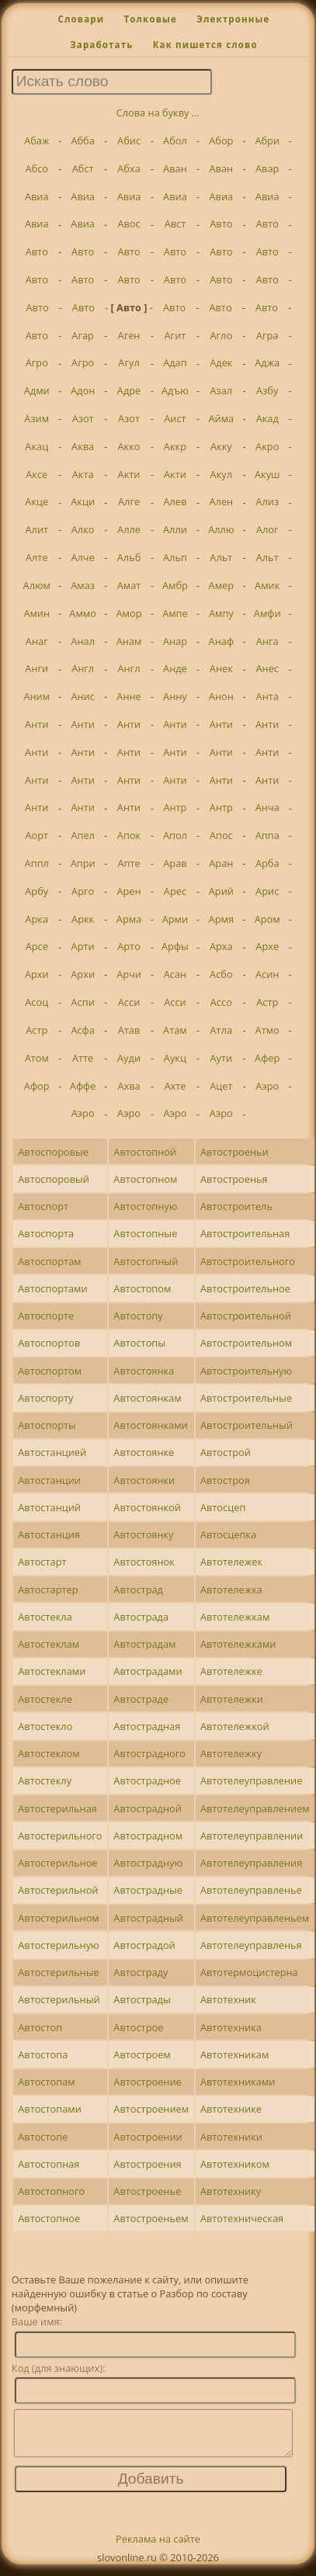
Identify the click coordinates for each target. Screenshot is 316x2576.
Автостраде (140, 1699)
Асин (267, 974)
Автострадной (147, 1808)
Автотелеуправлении (251, 1836)
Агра (267, 335)
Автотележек (231, 1562)
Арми (175, 919)
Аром (267, 919)
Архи (37, 974)
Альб (129, 557)
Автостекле (45, 1699)
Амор (129, 613)
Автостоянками (150, 1425)
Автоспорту (45, 1398)
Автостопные (145, 1233)
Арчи (128, 974)
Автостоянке (143, 1452)
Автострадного (149, 1753)
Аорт (36, 835)
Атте (82, 1058)
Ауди (129, 1058)
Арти (83, 946)
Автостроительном (246, 1343)
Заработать (101, 44)
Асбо (221, 974)
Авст (175, 224)
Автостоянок (144, 1562)
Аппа (267, 835)
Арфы (175, 946)
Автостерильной (58, 1890)
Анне (128, 696)
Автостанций (49, 1507)
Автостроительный (246, 1425)
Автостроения (147, 2164)
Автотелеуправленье (251, 1890)
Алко (83, 529)
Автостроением (151, 2109)
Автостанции (49, 1480)
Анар (175, 641)
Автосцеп (222, 1507)
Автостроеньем (150, 2218)
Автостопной (144, 1152)
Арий (221, 891)
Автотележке (231, 1671)
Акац (36, 446)
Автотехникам (234, 2054)
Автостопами (50, 2109)
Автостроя (225, 1480)
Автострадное (147, 1780)
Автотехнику (230, 2191)
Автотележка (231, 1590)
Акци (83, 501)
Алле (129, 529)
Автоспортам (49, 1261)
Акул (221, 474)
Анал (83, 641)
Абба (82, 140)
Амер (221, 585)
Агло (221, 335)
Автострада (140, 1617)
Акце (36, 501)
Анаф (221, 641)
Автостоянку (143, 1534)
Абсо (36, 168)
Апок (129, 835)
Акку (221, 446)
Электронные (232, 19)
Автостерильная (57, 1808)
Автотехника (231, 2027)
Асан (175, 974)
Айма (221, 418)
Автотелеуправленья (251, 1945)
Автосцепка (228, 1534)
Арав (174, 863)
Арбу (36, 891)
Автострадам (144, 1644)
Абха (129, 168)
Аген (129, 335)
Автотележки (231, 1699)
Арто (129, 946)
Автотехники (231, 2137)
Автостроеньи (234, 1152)
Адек (221, 362)
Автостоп (40, 2027)
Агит (175, 335)
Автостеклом (49, 1753)
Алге (129, 501)
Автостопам (46, 2082)
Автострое (138, 2027)
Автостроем (141, 2054)
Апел (83, 835)
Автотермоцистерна (249, 1972)
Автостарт (42, 1562)
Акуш (267, 474)
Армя (221, 919)
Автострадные (147, 1890)
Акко (129, 446)
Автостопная (48, 2164)
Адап (175, 362)
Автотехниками (238, 2082)
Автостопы (139, 1343)
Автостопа (43, 2054)
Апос (221, 835)
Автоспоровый (53, 1179)
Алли (175, 529)
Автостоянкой (147, 1507)
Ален (221, 501)
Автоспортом (50, 1371)
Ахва (128, 1086)
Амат (129, 585)
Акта (83, 474)
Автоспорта (46, 1233)
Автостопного (51, 2191)
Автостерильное (57, 1863)
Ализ (267, 501)
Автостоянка (143, 1371)
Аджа (267, 362)
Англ (82, 668)
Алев (174, 501)
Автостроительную (246, 1371)
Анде (175, 668)
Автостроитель (236, 1206)
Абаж (36, 140)
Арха (221, 946)
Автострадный (148, 1918)
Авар (267, 168)
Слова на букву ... (158, 113)
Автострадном (147, 1836)
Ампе (175, 613)
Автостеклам (48, 1644)
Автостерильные (58, 1972)
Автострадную (147, 1863)
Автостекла (45, 1617)
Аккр (175, 446)
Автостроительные (246, 1398)
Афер (267, 1058)
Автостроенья (234, 1179)
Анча (267, 807)
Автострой (225, 1452)
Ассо (221, 1002)
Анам (129, 641)
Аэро (267, 1086)
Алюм (36, 585)
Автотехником (234, 2164)
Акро (267, 446)
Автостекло (45, 1726)
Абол (175, 140)
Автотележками (238, 1644)
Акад (267, 418)
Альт (221, 557)
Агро (37, 362)
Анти (36, 724)
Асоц (36, 1002)
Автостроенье (147, 2191)
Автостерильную (58, 1945)
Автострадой (144, 1945)
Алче (82, 557)
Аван (175, 168)
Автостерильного (60, 1836)
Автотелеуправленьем (254, 1918)
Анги (36, 668)
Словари (80, 19)
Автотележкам (234, 1617)
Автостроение (147, 2082)
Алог (267, 529)
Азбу (267, 390)
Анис (82, 696)
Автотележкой (234, 1726)
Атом (37, 1058)
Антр (174, 807)
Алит (36, 529)
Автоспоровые (53, 1152)
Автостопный (145, 1261)
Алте (37, 557)
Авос (128, 224)
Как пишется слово (205, 44)
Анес (267, 668)
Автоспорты (47, 1425)
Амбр (175, 585)
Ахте (175, 1086)
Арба (267, 863)
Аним (36, 696)
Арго (82, 891)
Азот (83, 418)
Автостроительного (247, 1261)
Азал (221, 390)
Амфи (267, 613)
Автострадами (147, 1671)
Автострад (138, 1590)
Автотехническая (241, 2218)
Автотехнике (231, 2109)
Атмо (267, 1030)
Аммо (82, 613)
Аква (82, 446)
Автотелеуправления (251, 1863)
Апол (175, 835)
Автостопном (145, 1179)
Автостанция (49, 1534)
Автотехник (228, 1999)
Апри (83, 863)
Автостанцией (52, 1452)
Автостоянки (144, 1480)
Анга (267, 641)
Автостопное (49, 2218)
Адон (83, 390)
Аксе (36, 474)
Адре (129, 390)
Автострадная (146, 1726)
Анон (221, 696)
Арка (36, 919)
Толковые (150, 19)
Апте (128, 863)
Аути (221, 1058)
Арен (128, 891)
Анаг (37, 641)
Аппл (37, 863)
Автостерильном (58, 1918)
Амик (267, 585)
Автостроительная (245, 1233)
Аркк (82, 919)
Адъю (175, 390)
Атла (221, 1030)
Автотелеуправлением (255, 1808)
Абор (221, 140)
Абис (129, 140)
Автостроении (147, 2137)
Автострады (141, 1999)
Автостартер (48, 1590)
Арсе (37, 946)
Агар (82, 335)
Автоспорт (43, 1206)
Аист (175, 418)
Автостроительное (245, 1288)
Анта (267, 696)
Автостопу (137, 1316)
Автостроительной (245, 1316)
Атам (175, 1030)
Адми (37, 390)
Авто (221, 224)
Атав (129, 1030)
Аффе (83, 1086)
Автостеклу (44, 1780)
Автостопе (43, 2137)
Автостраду (140, 1972)
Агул (128, 362)
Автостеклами (51, 1671)
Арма (128, 919)
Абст (83, 168)
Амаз (83, 585)
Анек (221, 668)
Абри (267, 140)
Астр (267, 1002)
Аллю (221, 529)
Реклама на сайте (158, 2548)
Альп (175, 557)
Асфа (83, 1030)
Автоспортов (49, 1343)
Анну (175, 696)
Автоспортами (52, 1288)
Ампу (221, 613)
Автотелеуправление (251, 1780)
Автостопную (145, 1206)
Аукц (175, 1058)
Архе (267, 946)
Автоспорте (46, 1316)
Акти (129, 474)
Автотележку (231, 1753)
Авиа (37, 196)
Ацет (221, 1086)
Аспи (83, 1002)
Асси (129, 1002)
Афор (37, 1086)
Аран (221, 863)
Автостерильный (58, 1999)
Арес (175, 891)
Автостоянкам (147, 1398)
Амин (36, 613)
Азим (36, 418)
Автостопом (142, 1288)
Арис (267, 891)
